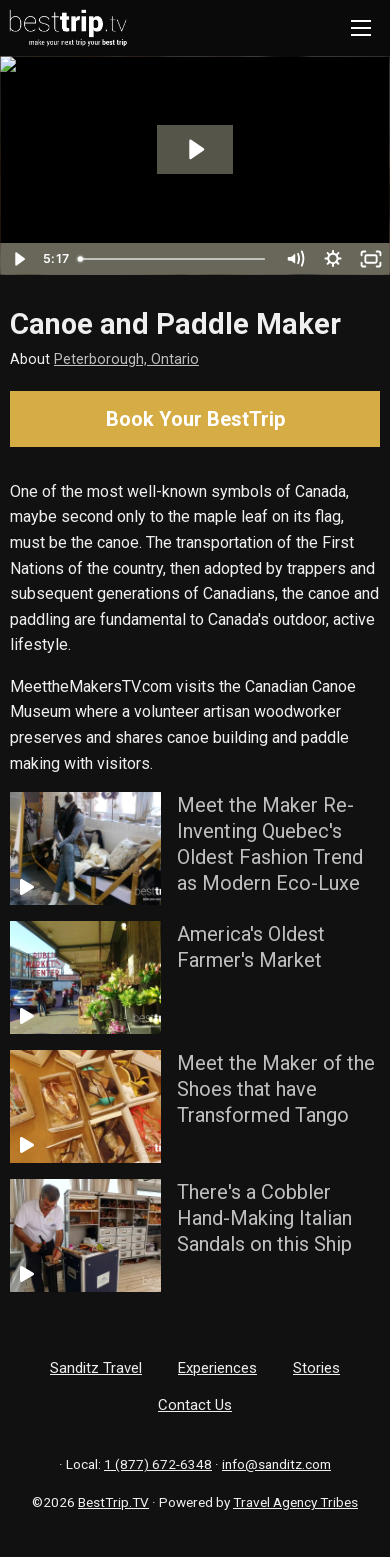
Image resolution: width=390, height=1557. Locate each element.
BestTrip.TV (113, 1502)
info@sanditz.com (276, 1464)
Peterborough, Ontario (126, 359)
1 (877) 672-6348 (158, 1464)
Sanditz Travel (96, 1368)
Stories (316, 1368)
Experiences (217, 1368)
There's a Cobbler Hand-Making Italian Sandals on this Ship (264, 1218)
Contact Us (195, 1405)
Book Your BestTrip (195, 419)
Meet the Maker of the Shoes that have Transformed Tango (276, 1089)
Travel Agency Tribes (295, 1502)
